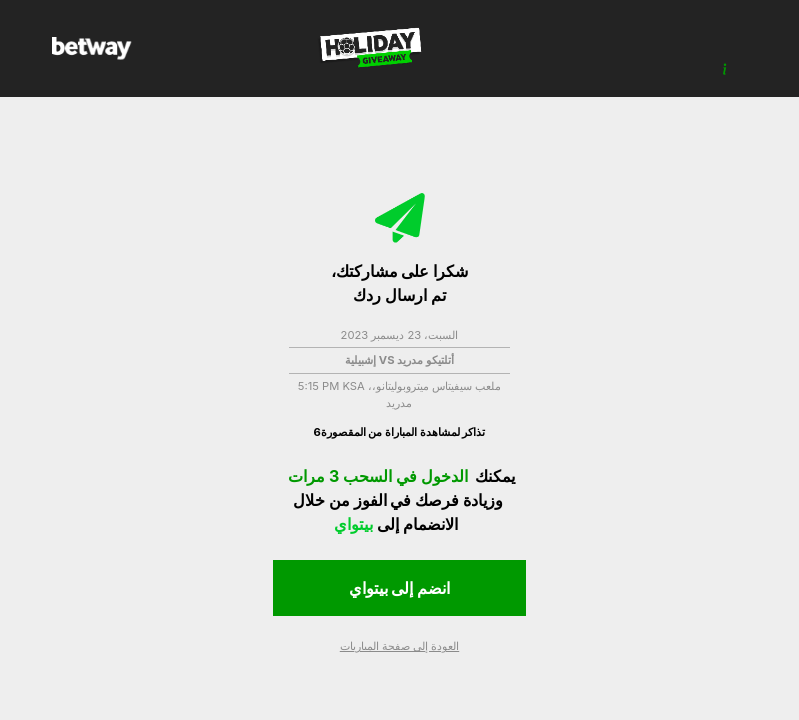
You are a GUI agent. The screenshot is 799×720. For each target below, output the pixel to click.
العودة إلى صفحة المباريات (399, 646)
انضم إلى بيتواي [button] (400, 588)
